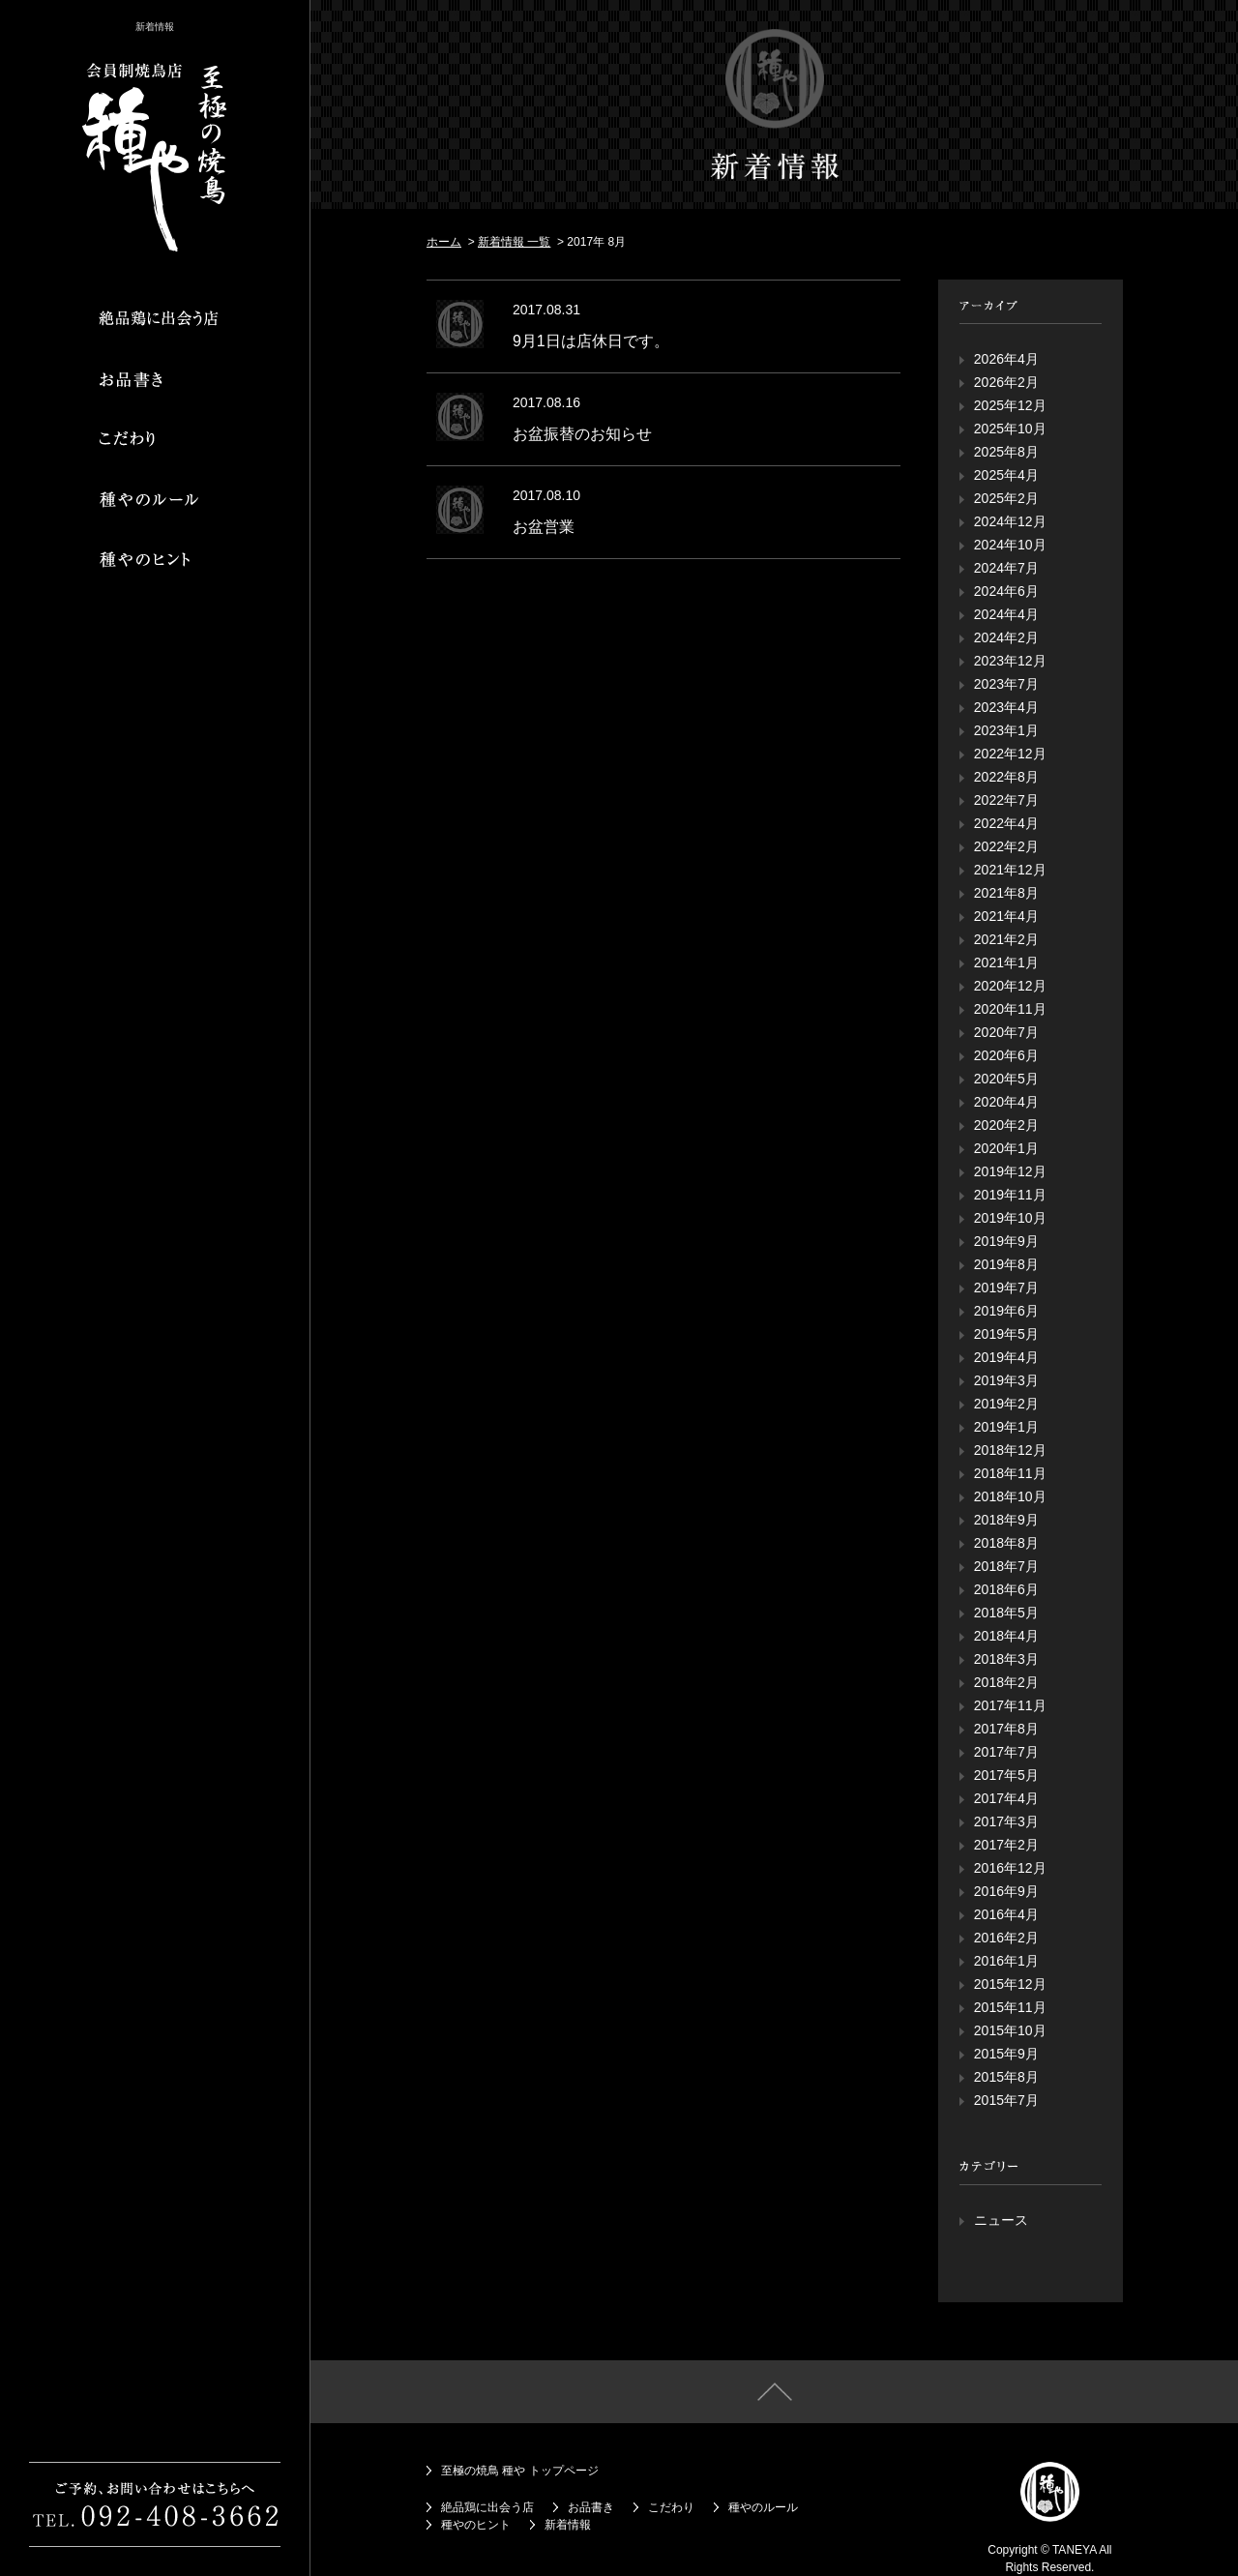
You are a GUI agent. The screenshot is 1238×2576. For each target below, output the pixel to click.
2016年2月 (1006, 1937)
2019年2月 (1006, 1403)
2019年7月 (1006, 1287)
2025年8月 (1006, 451)
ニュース (1001, 2220)
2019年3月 (1006, 1380)
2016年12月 (1010, 1868)
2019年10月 (1010, 1218)
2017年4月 (1006, 1798)
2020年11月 (1010, 1009)
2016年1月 (1006, 1961)
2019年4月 (1006, 1357)
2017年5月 (1006, 1775)
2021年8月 (1006, 893)
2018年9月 (1006, 1519)
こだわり (671, 2507)
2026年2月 (1006, 382)
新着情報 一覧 (514, 242)
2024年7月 (1006, 568)
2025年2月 (1006, 498)
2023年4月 (1006, 707)
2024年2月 (1006, 637)
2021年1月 (1006, 962)
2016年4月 (1006, 1914)
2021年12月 (1010, 869)
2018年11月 (1010, 1473)
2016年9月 (1006, 1891)
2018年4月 (1006, 1635)
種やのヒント (476, 2525)
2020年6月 (1006, 1055)
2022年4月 (1006, 823)
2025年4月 (1006, 475)
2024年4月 (1006, 614)
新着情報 (568, 2525)
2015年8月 (1006, 2077)
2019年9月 (1006, 1241)
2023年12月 (1010, 660)
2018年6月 (1006, 1589)
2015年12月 (1010, 1984)
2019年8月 (1006, 1264)
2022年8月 (1006, 777)
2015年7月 (1006, 2100)
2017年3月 (1006, 1821)
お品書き (591, 2507)
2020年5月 (1006, 1078)
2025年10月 (1010, 428)
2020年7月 (1006, 1032)
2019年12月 (1010, 1171)
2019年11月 (1010, 1194)
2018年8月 (1006, 1543)
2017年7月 (1006, 1752)
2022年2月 (1006, 846)
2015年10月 (1010, 2030)
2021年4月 (1006, 916)
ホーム (444, 242)
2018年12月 (1010, 1450)
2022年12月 (1010, 753)
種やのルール (763, 2507)
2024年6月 (1006, 591)
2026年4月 (1006, 359)
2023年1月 (1006, 730)
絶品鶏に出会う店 (487, 2507)
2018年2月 (1006, 1682)
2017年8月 (1006, 1728)
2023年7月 (1006, 684)
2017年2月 (1006, 1844)
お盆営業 (544, 526)
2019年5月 (1006, 1334)
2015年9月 (1006, 2053)
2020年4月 (1006, 1102)
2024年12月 (1010, 521)
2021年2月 (1006, 939)
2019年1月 (1006, 1427)
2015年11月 (1010, 2007)
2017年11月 (1010, 1705)
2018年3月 (1006, 1659)
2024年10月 (1010, 544)
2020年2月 (1006, 1125)
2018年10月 (1010, 1496)
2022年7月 (1006, 800)
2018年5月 (1006, 1612)
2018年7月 (1006, 1566)
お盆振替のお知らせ (582, 434)
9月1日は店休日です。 (591, 341)
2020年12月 (1010, 985)
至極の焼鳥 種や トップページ (520, 2470)
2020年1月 (1006, 1148)
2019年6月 (1006, 1310)
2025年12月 (1010, 405)
